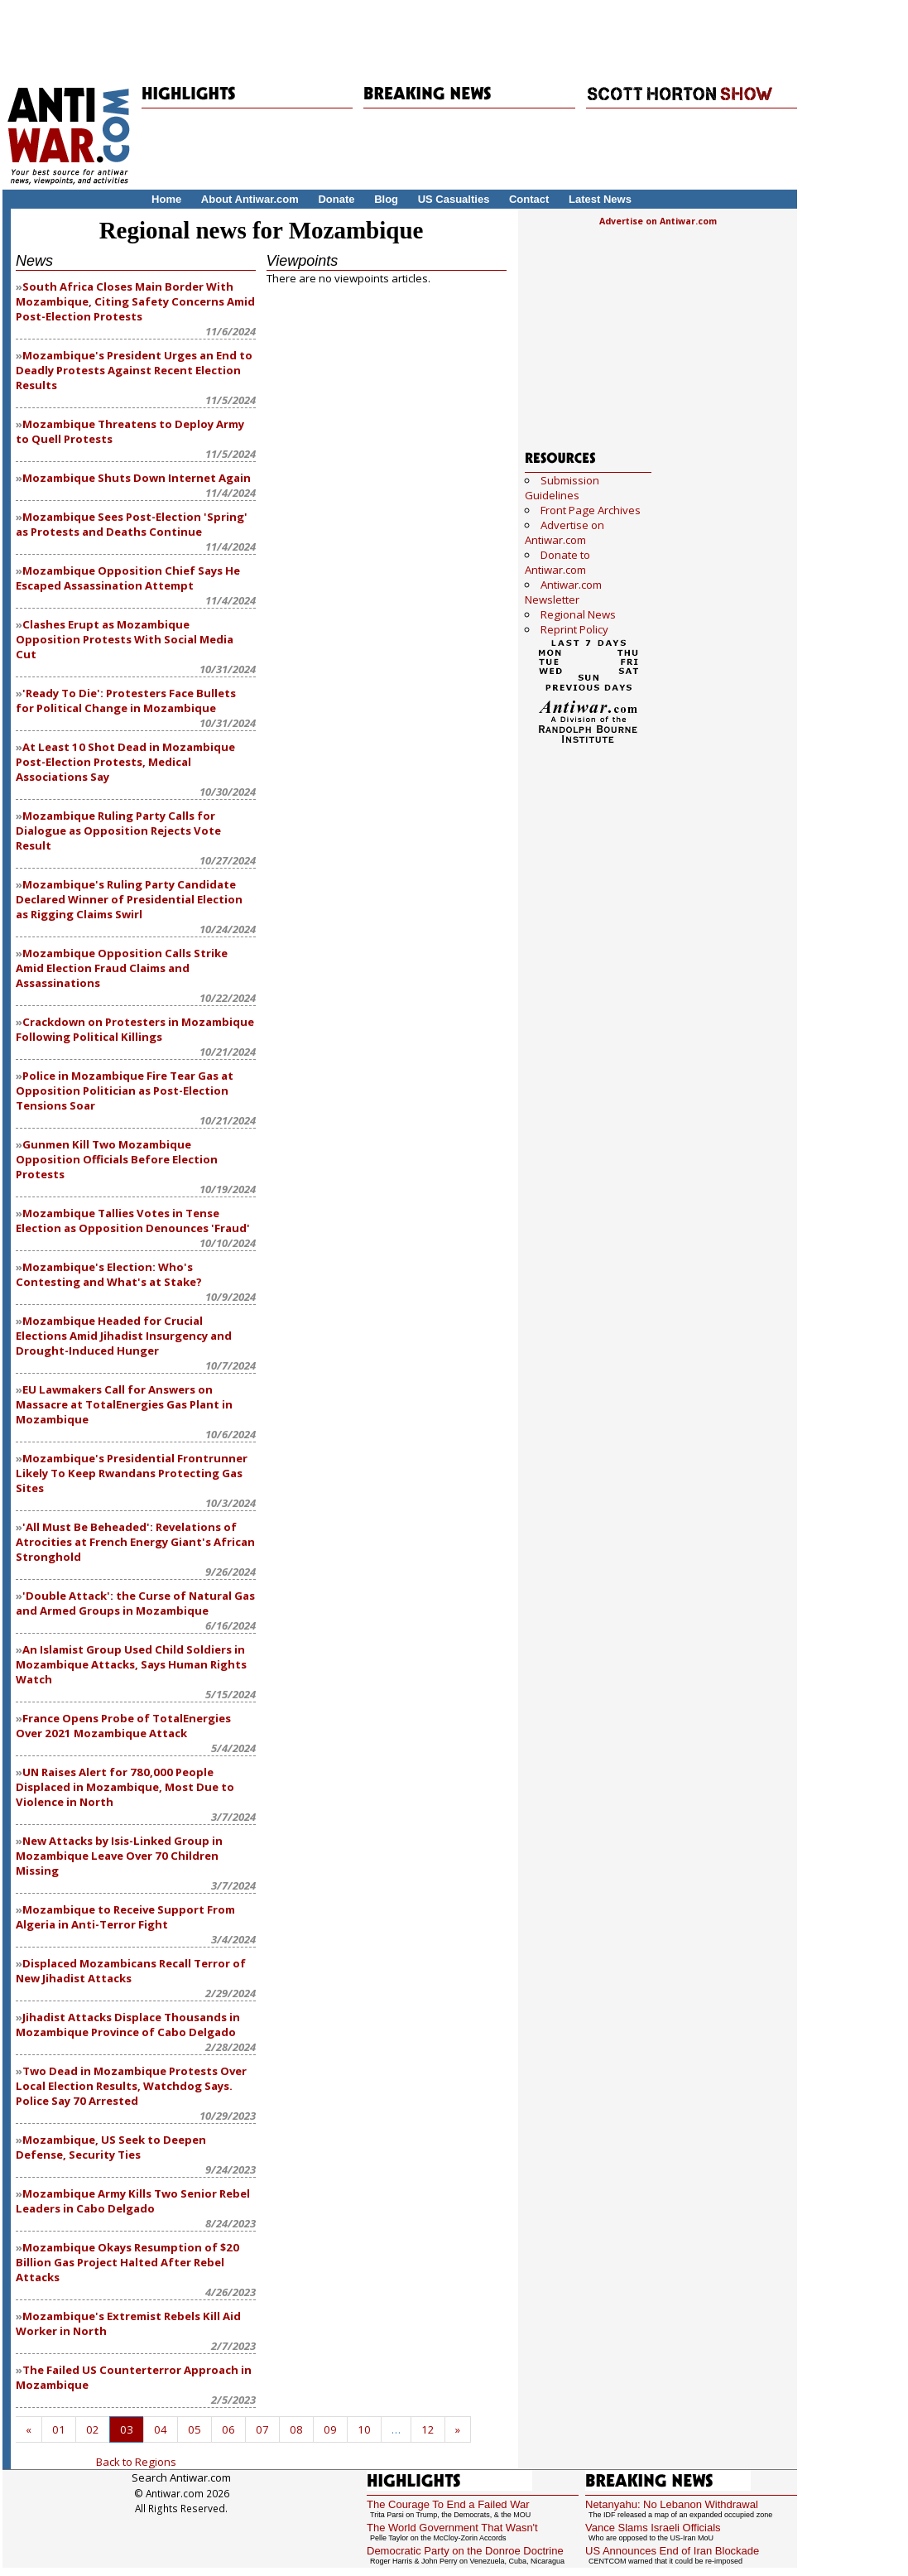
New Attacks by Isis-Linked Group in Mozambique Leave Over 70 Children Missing (119, 1855)
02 (92, 2429)
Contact (529, 199)
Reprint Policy (574, 629)
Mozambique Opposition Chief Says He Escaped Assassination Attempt (128, 578)
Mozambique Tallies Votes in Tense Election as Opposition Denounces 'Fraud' (133, 1220)
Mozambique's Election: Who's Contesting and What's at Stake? (109, 1274)
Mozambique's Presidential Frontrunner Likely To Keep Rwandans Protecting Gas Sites (131, 1473)
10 (364, 2429)
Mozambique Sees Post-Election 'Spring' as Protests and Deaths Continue (131, 524)
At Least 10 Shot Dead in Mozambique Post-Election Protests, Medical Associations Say (125, 761)
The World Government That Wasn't (452, 2527)
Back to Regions (136, 2461)
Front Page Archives (590, 510)
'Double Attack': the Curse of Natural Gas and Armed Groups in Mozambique (135, 1603)
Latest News (600, 199)
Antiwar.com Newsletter (563, 592)
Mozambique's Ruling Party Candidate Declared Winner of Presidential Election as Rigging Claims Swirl (129, 899)
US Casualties (454, 199)
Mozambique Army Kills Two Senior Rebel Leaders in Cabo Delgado (133, 2201)
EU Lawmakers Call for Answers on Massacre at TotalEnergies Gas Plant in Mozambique (124, 1404)
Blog (386, 199)
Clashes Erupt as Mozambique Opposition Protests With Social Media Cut (124, 639)
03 (126, 2429)
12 (428, 2429)
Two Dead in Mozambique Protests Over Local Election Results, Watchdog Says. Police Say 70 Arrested (131, 2085)
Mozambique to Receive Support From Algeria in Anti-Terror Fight (125, 1917)
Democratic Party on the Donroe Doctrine (465, 2551)
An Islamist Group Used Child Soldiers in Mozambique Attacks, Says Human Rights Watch (131, 1664)
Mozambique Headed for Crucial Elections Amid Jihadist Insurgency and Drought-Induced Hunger (124, 1335)
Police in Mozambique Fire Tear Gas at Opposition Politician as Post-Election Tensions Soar (124, 1090)
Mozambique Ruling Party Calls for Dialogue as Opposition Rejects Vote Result (118, 830)
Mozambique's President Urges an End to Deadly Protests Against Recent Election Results (134, 370)
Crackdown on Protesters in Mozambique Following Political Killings (135, 1029)
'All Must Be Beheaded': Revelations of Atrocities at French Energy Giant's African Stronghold (135, 1541)
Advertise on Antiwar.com (658, 221)
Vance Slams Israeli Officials (653, 2527)
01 (58, 2429)
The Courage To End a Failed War (448, 2504)
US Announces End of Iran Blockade (672, 2551)
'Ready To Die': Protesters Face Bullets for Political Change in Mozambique (126, 700)
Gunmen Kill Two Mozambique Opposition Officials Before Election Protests (117, 1159)
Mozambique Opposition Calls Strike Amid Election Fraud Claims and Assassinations (122, 968)
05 (194, 2429)
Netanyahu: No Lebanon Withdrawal (671, 2504)
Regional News (578, 614)
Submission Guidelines (562, 488)
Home (166, 199)
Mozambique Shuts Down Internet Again (136, 477)
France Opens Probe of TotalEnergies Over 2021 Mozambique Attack (123, 1726)
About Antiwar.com (250, 199)
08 (296, 2429)
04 (160, 2429)
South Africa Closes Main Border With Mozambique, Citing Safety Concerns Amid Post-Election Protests (135, 301)
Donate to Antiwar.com (557, 562)
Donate (336, 199)
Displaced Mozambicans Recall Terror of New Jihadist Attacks (131, 1971)
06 (228, 2429)
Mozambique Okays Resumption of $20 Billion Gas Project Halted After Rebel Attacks (127, 2262)
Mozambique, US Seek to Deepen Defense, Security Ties (111, 2147)
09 (330, 2429)
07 (262, 2429)
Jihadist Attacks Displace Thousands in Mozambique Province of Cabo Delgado (128, 2024)
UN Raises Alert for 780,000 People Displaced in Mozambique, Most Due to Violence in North (125, 1787)
